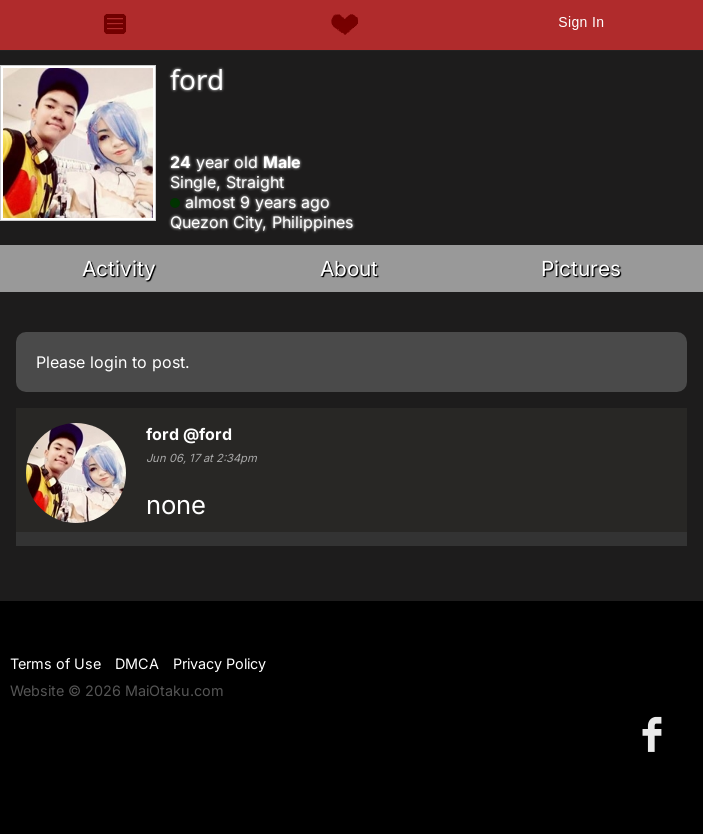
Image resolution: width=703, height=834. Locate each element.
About (349, 268)
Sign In (581, 22)
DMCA (137, 663)
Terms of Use (55, 663)
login (108, 362)
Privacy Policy (219, 663)
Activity (119, 268)
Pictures (581, 268)
